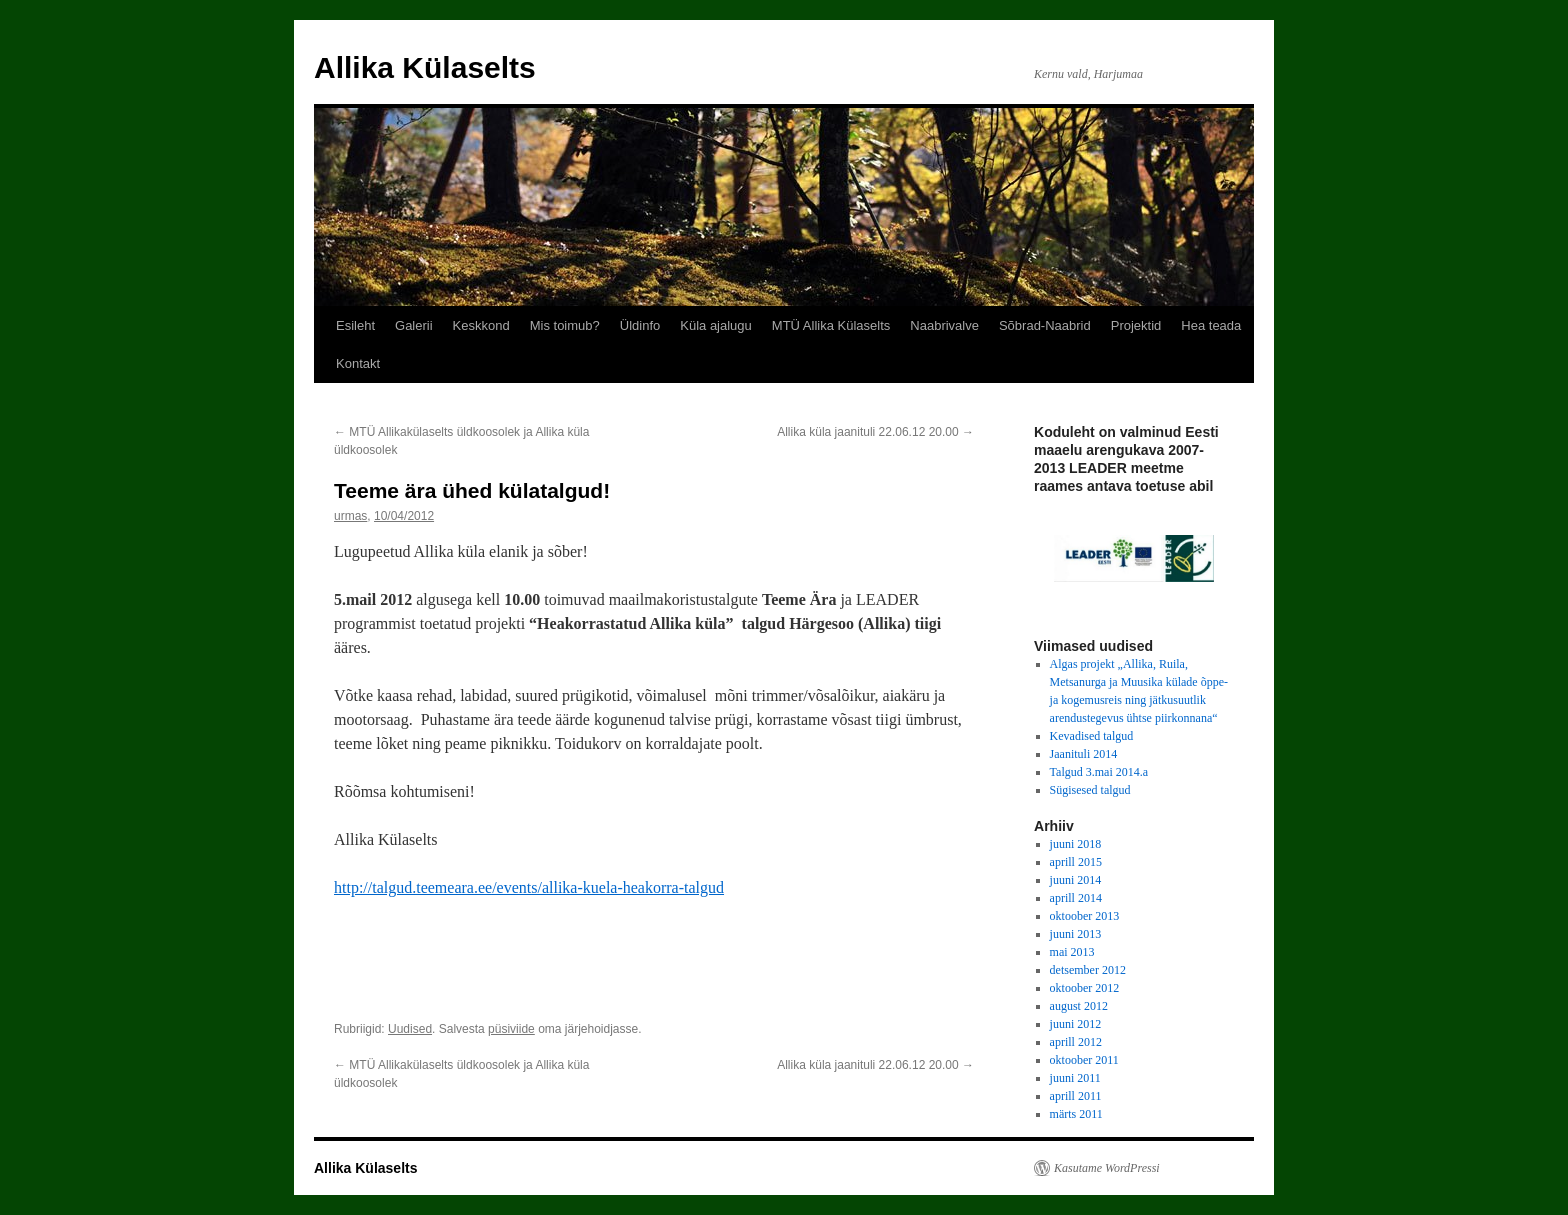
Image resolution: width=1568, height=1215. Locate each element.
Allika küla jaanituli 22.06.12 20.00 (875, 432)
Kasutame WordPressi (1107, 1168)
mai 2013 (1072, 952)
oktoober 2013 (1085, 916)
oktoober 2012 (1085, 988)
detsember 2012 (1088, 970)
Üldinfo (640, 325)
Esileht (355, 325)
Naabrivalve (944, 325)
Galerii (414, 325)
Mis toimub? (565, 325)
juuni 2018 (1076, 844)
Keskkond (481, 325)
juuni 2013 (1076, 934)
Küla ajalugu (716, 325)
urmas (350, 516)
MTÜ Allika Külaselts (831, 325)
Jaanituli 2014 (1084, 754)
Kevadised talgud (1092, 736)
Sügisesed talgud (1090, 790)
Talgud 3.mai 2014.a (1099, 772)
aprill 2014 (1076, 898)
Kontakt (358, 363)
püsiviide (511, 1029)
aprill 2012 (1076, 1042)
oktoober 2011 (1084, 1060)
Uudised (410, 1029)
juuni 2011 (1075, 1078)
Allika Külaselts (425, 67)
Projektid (1136, 325)
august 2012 (1079, 1006)
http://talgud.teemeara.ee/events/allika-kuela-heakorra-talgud (529, 887)
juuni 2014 (1076, 880)
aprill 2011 (1076, 1096)
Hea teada (1211, 325)
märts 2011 (1076, 1114)
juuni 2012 (1076, 1024)
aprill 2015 (1076, 862)
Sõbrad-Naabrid (1045, 325)
